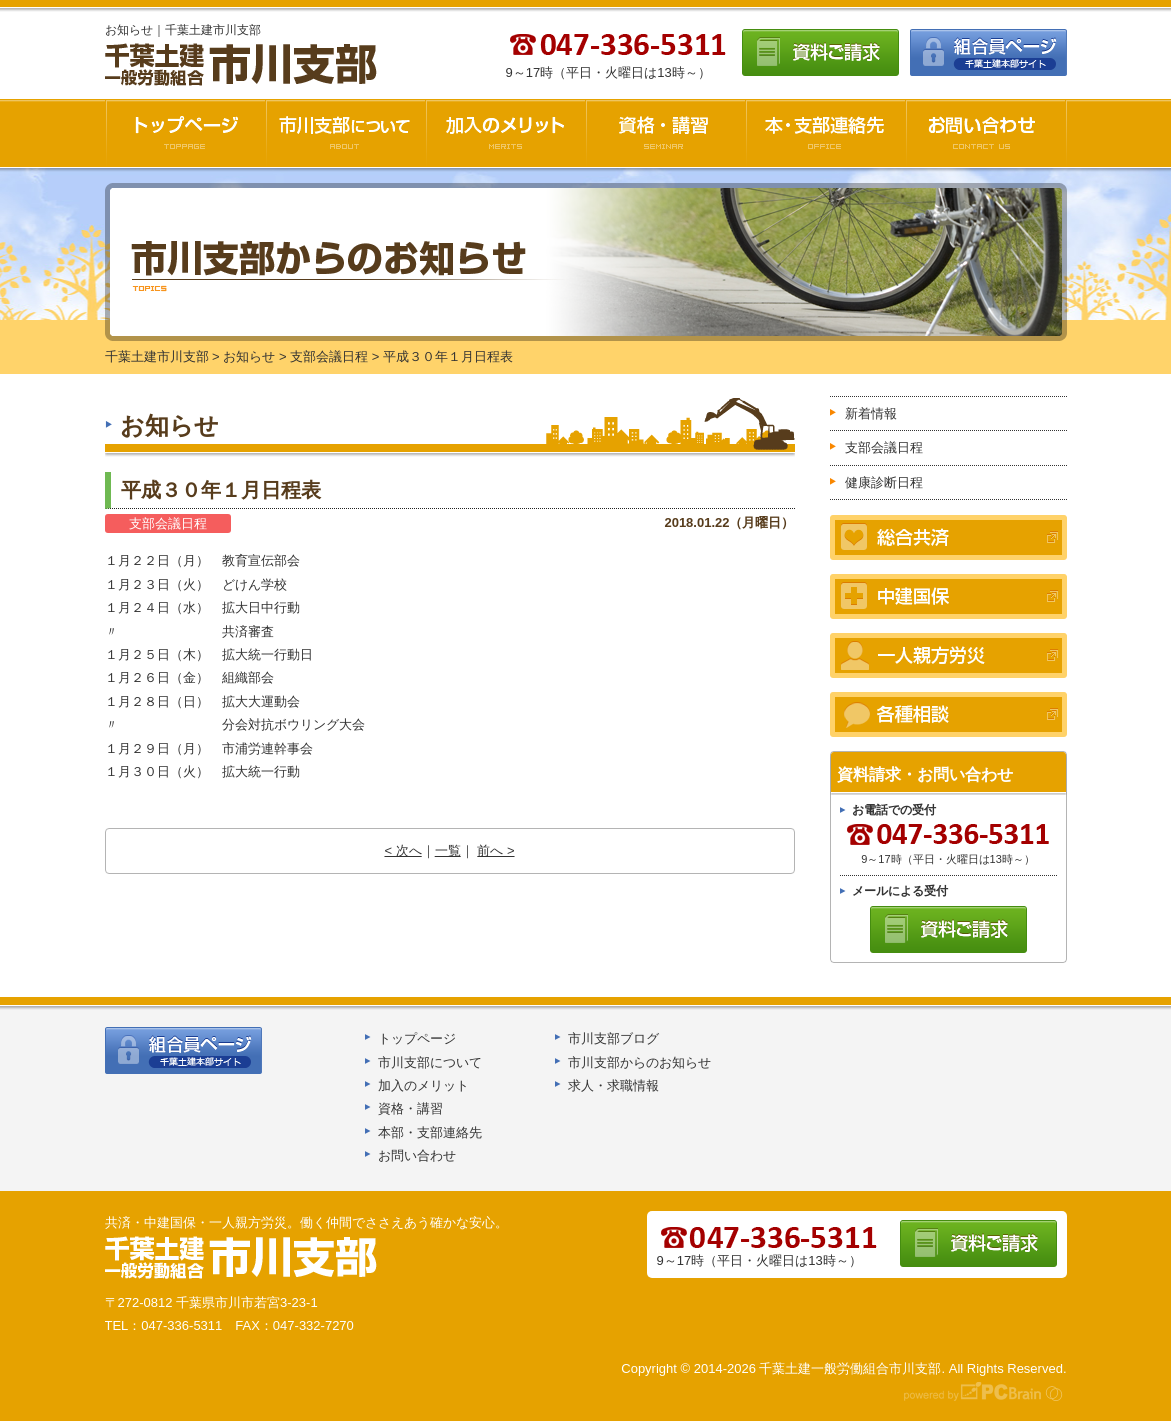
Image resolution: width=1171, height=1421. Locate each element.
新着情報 (871, 413)
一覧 (448, 850)
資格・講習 (666, 133)
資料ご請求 (820, 52)
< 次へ (402, 850)
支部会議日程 (168, 523)
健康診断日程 (884, 482)
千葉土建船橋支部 (242, 1258)
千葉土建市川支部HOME (185, 133)
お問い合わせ (986, 133)
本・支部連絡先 (826, 133)
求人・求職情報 (613, 1085)
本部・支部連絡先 (430, 1132)
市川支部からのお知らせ (639, 1062)
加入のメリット (506, 133)
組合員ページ (988, 52)
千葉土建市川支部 (243, 65)
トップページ (417, 1038)
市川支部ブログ (613, 1038)
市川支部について (346, 133)
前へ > (495, 850)
